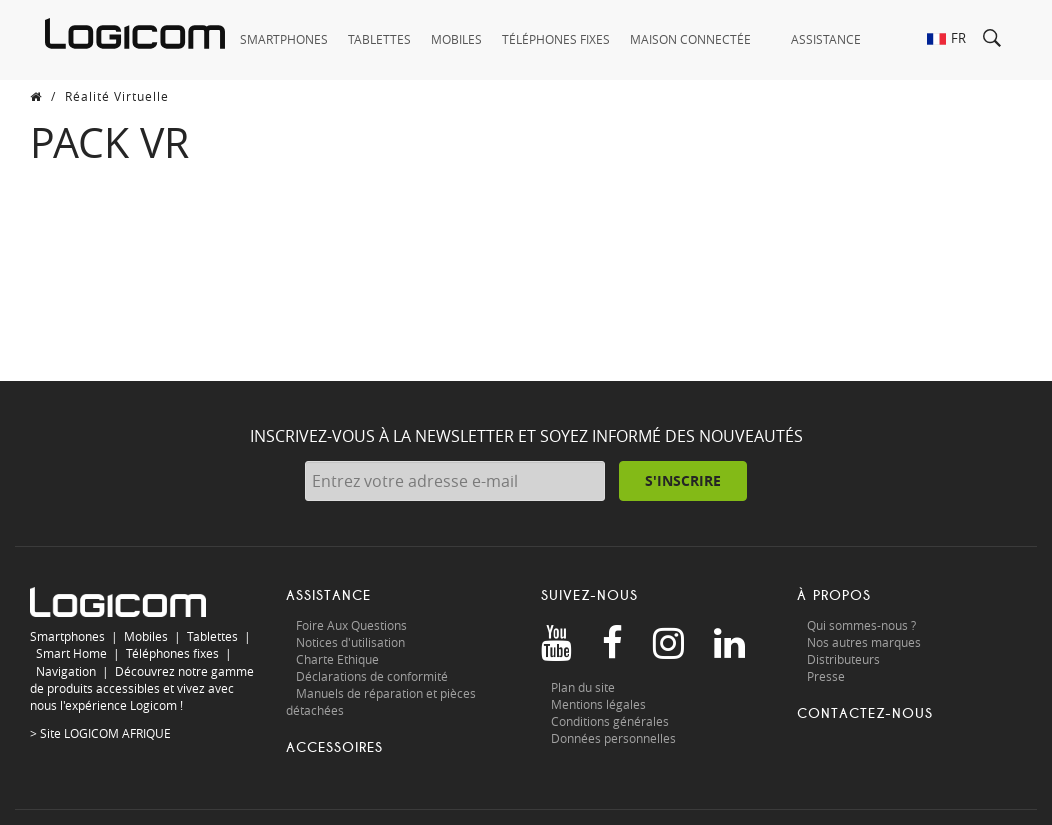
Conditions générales (610, 721)
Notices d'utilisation (350, 642)
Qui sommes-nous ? (861, 625)
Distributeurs (843, 659)
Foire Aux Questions (351, 625)
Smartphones (67, 636)
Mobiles (146, 636)
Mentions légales (598, 704)
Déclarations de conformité (372, 676)
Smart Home (71, 653)
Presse (826, 676)
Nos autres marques (864, 642)
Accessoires (334, 747)
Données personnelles (613, 738)
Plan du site (583, 687)
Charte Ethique (339, 659)
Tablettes (212, 636)
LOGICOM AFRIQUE (117, 733)
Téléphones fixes (172, 653)
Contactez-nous (865, 713)
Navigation (66, 671)
